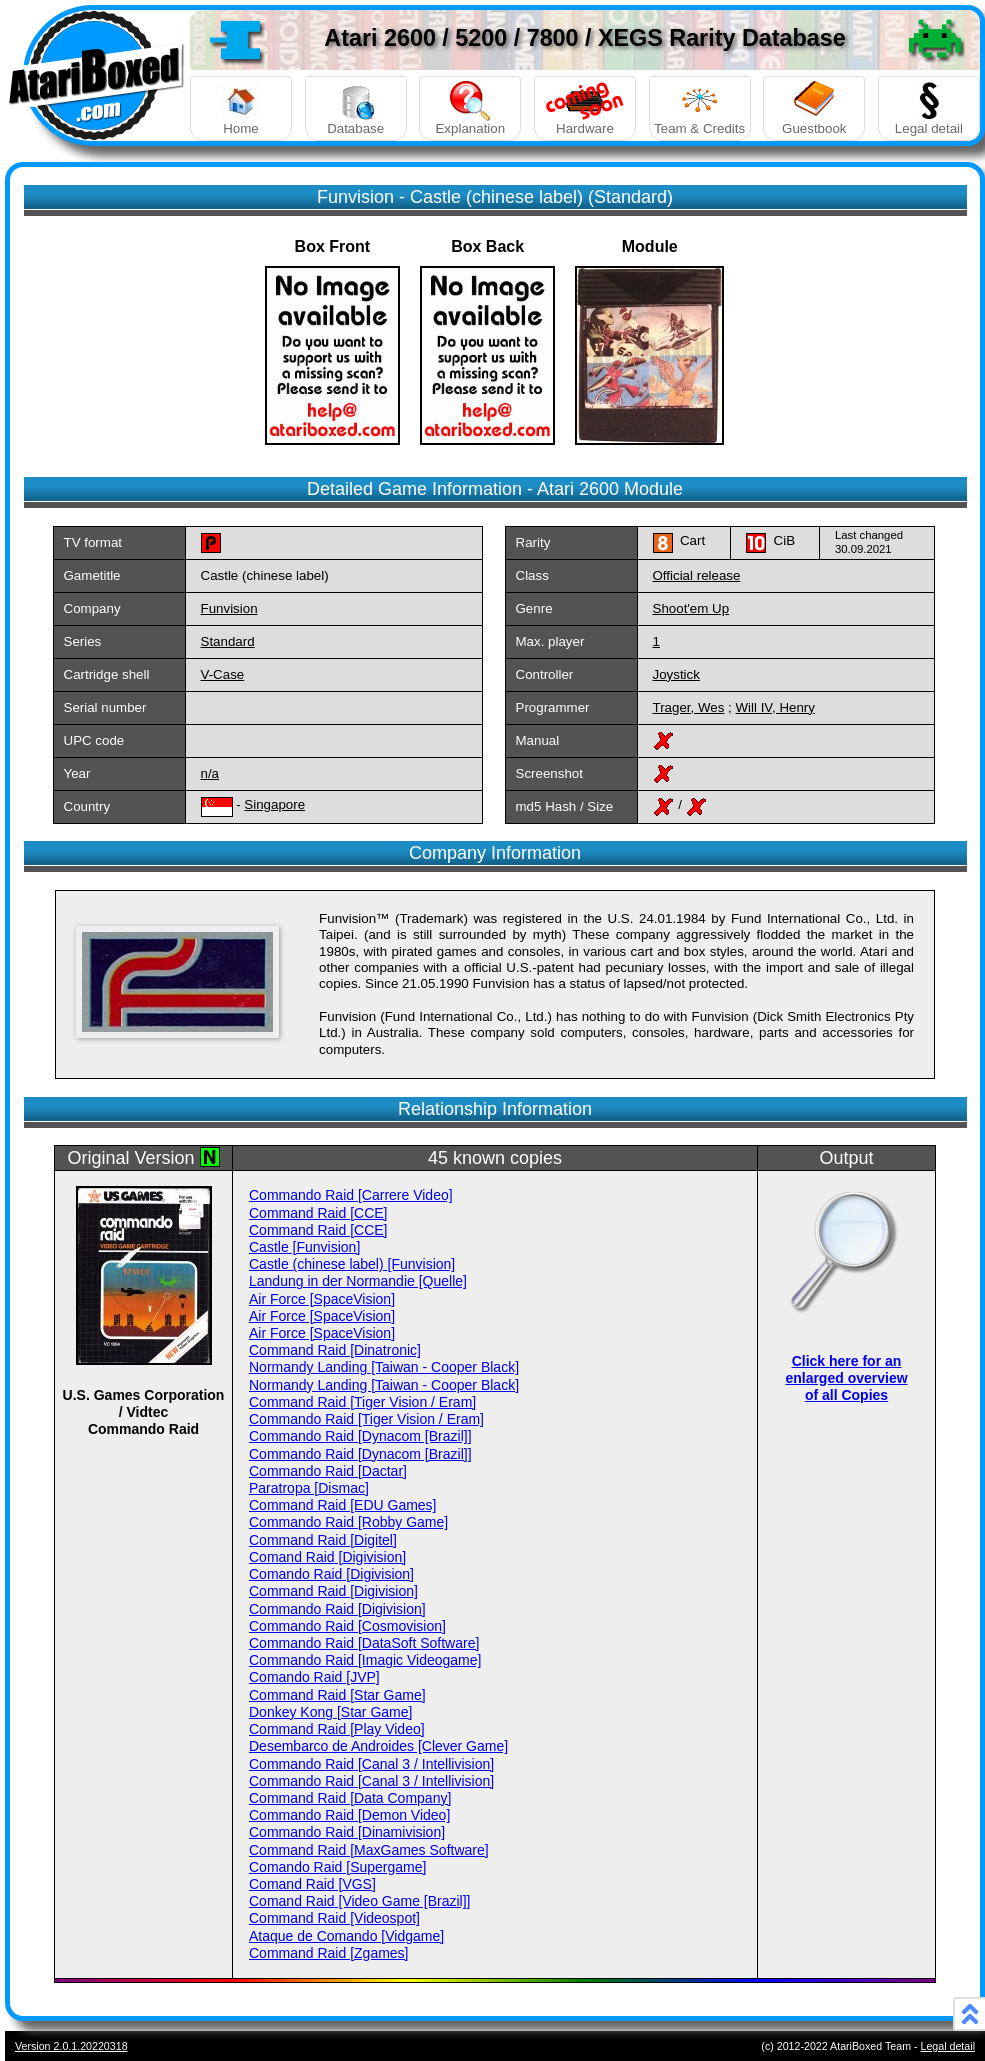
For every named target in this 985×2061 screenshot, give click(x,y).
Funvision (229, 608)
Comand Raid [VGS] (312, 1884)
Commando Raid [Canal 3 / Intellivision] (371, 1764)
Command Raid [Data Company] (350, 1798)
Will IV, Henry (775, 707)
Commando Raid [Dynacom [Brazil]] (360, 1436)
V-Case (223, 674)
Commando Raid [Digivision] (337, 1609)
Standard (228, 641)
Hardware (585, 108)
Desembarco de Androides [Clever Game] (378, 1746)
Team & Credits (700, 108)
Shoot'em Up (691, 608)
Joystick (676, 674)
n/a (210, 773)
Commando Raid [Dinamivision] (347, 1832)
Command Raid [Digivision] (333, 1591)
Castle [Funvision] (304, 1247)
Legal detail (929, 108)
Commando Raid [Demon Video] (349, 1815)
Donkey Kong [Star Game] (330, 1712)
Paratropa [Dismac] (309, 1488)
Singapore (274, 804)
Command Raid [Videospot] (334, 1918)
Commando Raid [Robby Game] (348, 1522)
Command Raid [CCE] (318, 1213)
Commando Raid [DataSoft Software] (364, 1643)
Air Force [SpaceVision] (322, 1299)
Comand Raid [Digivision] (327, 1557)
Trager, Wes (689, 707)
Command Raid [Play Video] (337, 1729)
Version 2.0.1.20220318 (71, 2046)
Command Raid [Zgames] (329, 1953)
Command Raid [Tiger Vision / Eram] (362, 1402)
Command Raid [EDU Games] (343, 1505)
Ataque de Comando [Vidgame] (346, 1936)
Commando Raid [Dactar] (328, 1471)
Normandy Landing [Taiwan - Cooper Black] (384, 1367)
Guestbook (814, 108)
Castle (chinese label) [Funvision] (352, 1264)
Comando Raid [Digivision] (331, 1574)
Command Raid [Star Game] (337, 1695)
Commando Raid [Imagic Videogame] (365, 1660)
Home (241, 108)
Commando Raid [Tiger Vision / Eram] (366, 1419)
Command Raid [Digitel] (323, 1540)
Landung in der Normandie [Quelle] (358, 1281)
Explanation (470, 108)
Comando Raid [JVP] (314, 1677)
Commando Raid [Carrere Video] (351, 1195)
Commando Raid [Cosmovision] (347, 1626)
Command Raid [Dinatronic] (335, 1350)
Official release (697, 575)
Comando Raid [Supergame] (337, 1867)
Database (356, 108)
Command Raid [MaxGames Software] (369, 1850)
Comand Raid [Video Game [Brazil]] (360, 1901)
